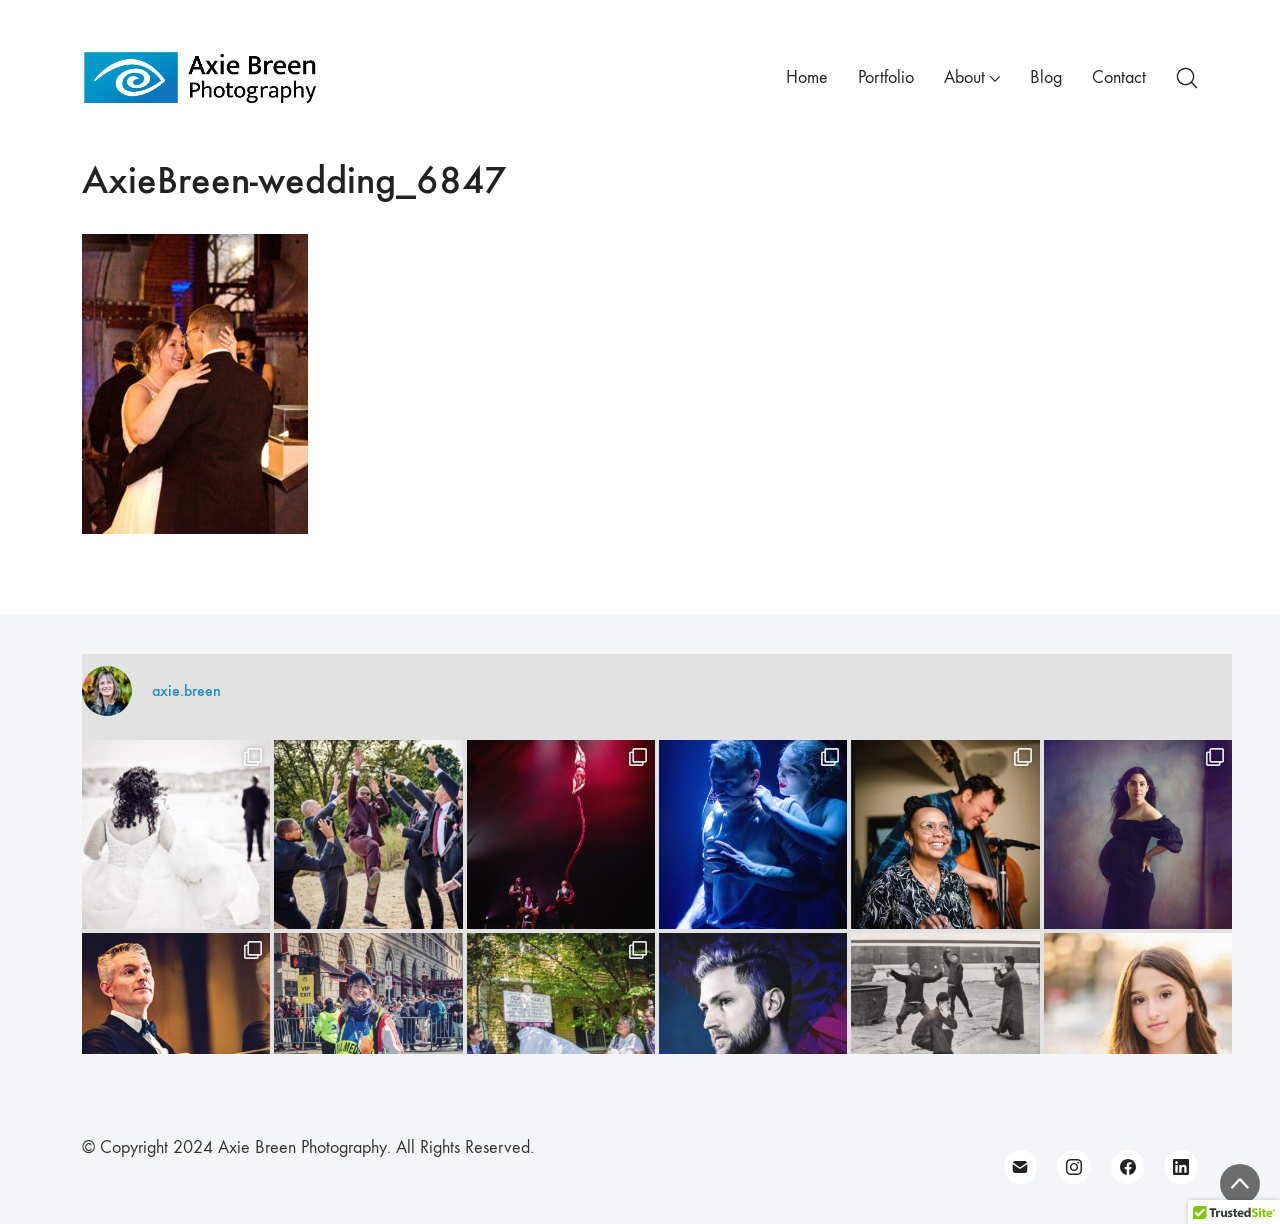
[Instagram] (1074, 1167)
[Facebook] (1128, 1167)
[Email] (1021, 1167)
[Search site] (1187, 78)
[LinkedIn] (1181, 1167)
